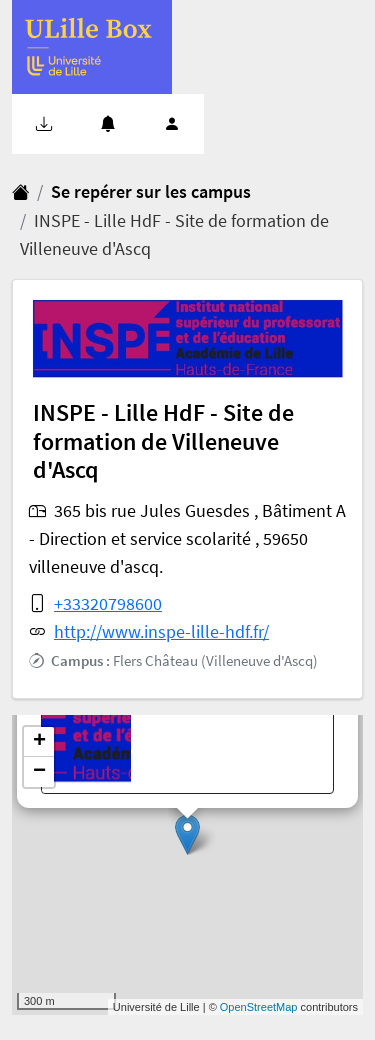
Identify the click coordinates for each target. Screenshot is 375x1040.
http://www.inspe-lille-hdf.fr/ (161, 632)
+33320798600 (108, 604)
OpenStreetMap (259, 1007)
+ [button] (39, 742)
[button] (44, 124)
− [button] (39, 772)
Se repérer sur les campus (151, 192)
